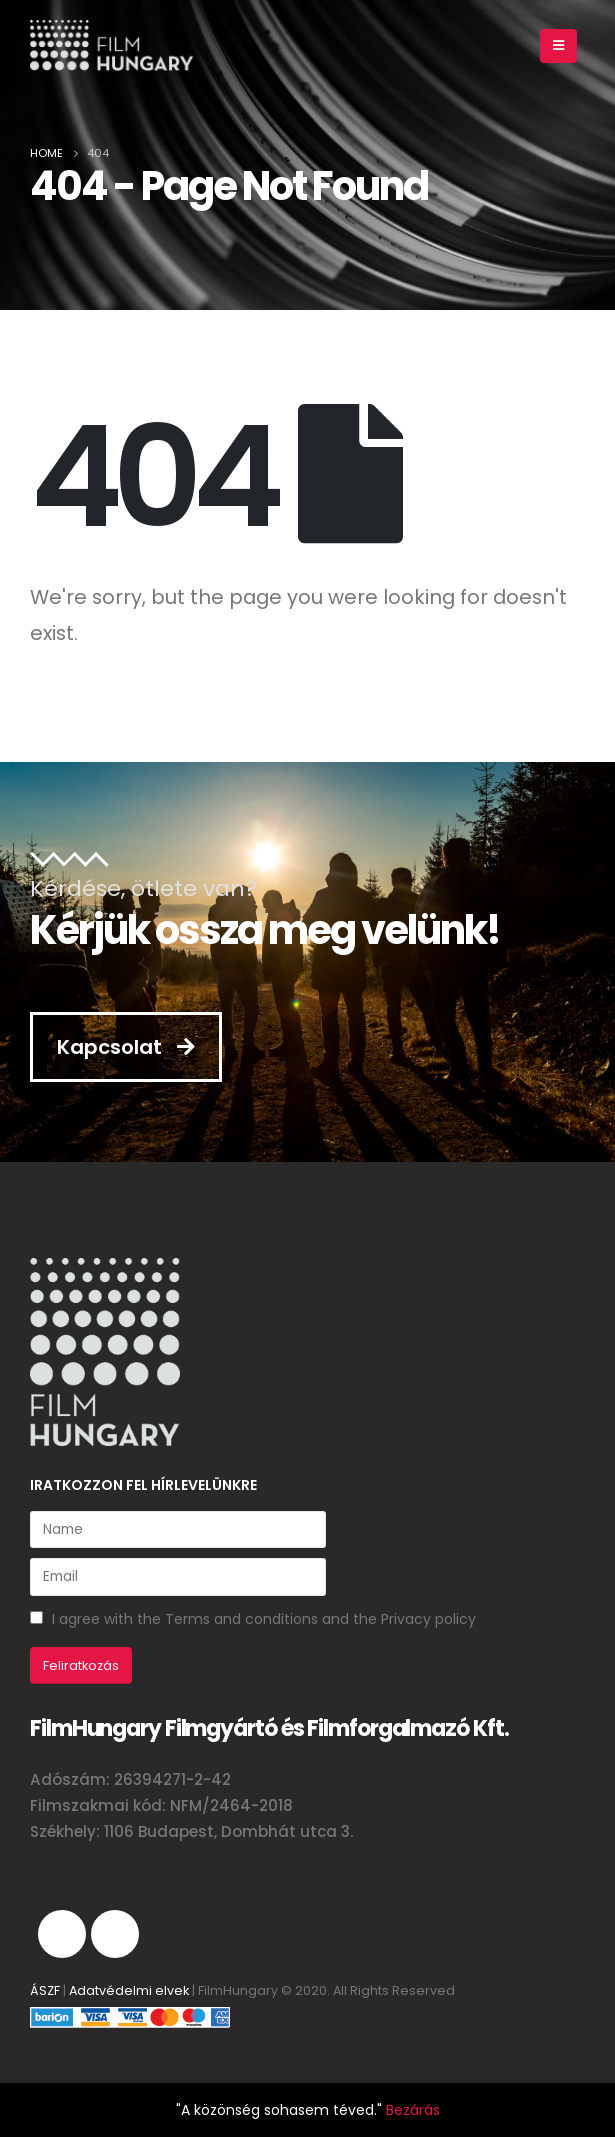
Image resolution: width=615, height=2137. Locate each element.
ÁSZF (45, 1990)
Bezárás (413, 2110)
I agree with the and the (253, 1619)
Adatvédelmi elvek (129, 1990)
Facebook (115, 1934)
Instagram (62, 1934)
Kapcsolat (126, 1047)
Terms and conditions (241, 1619)
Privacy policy (428, 1619)
